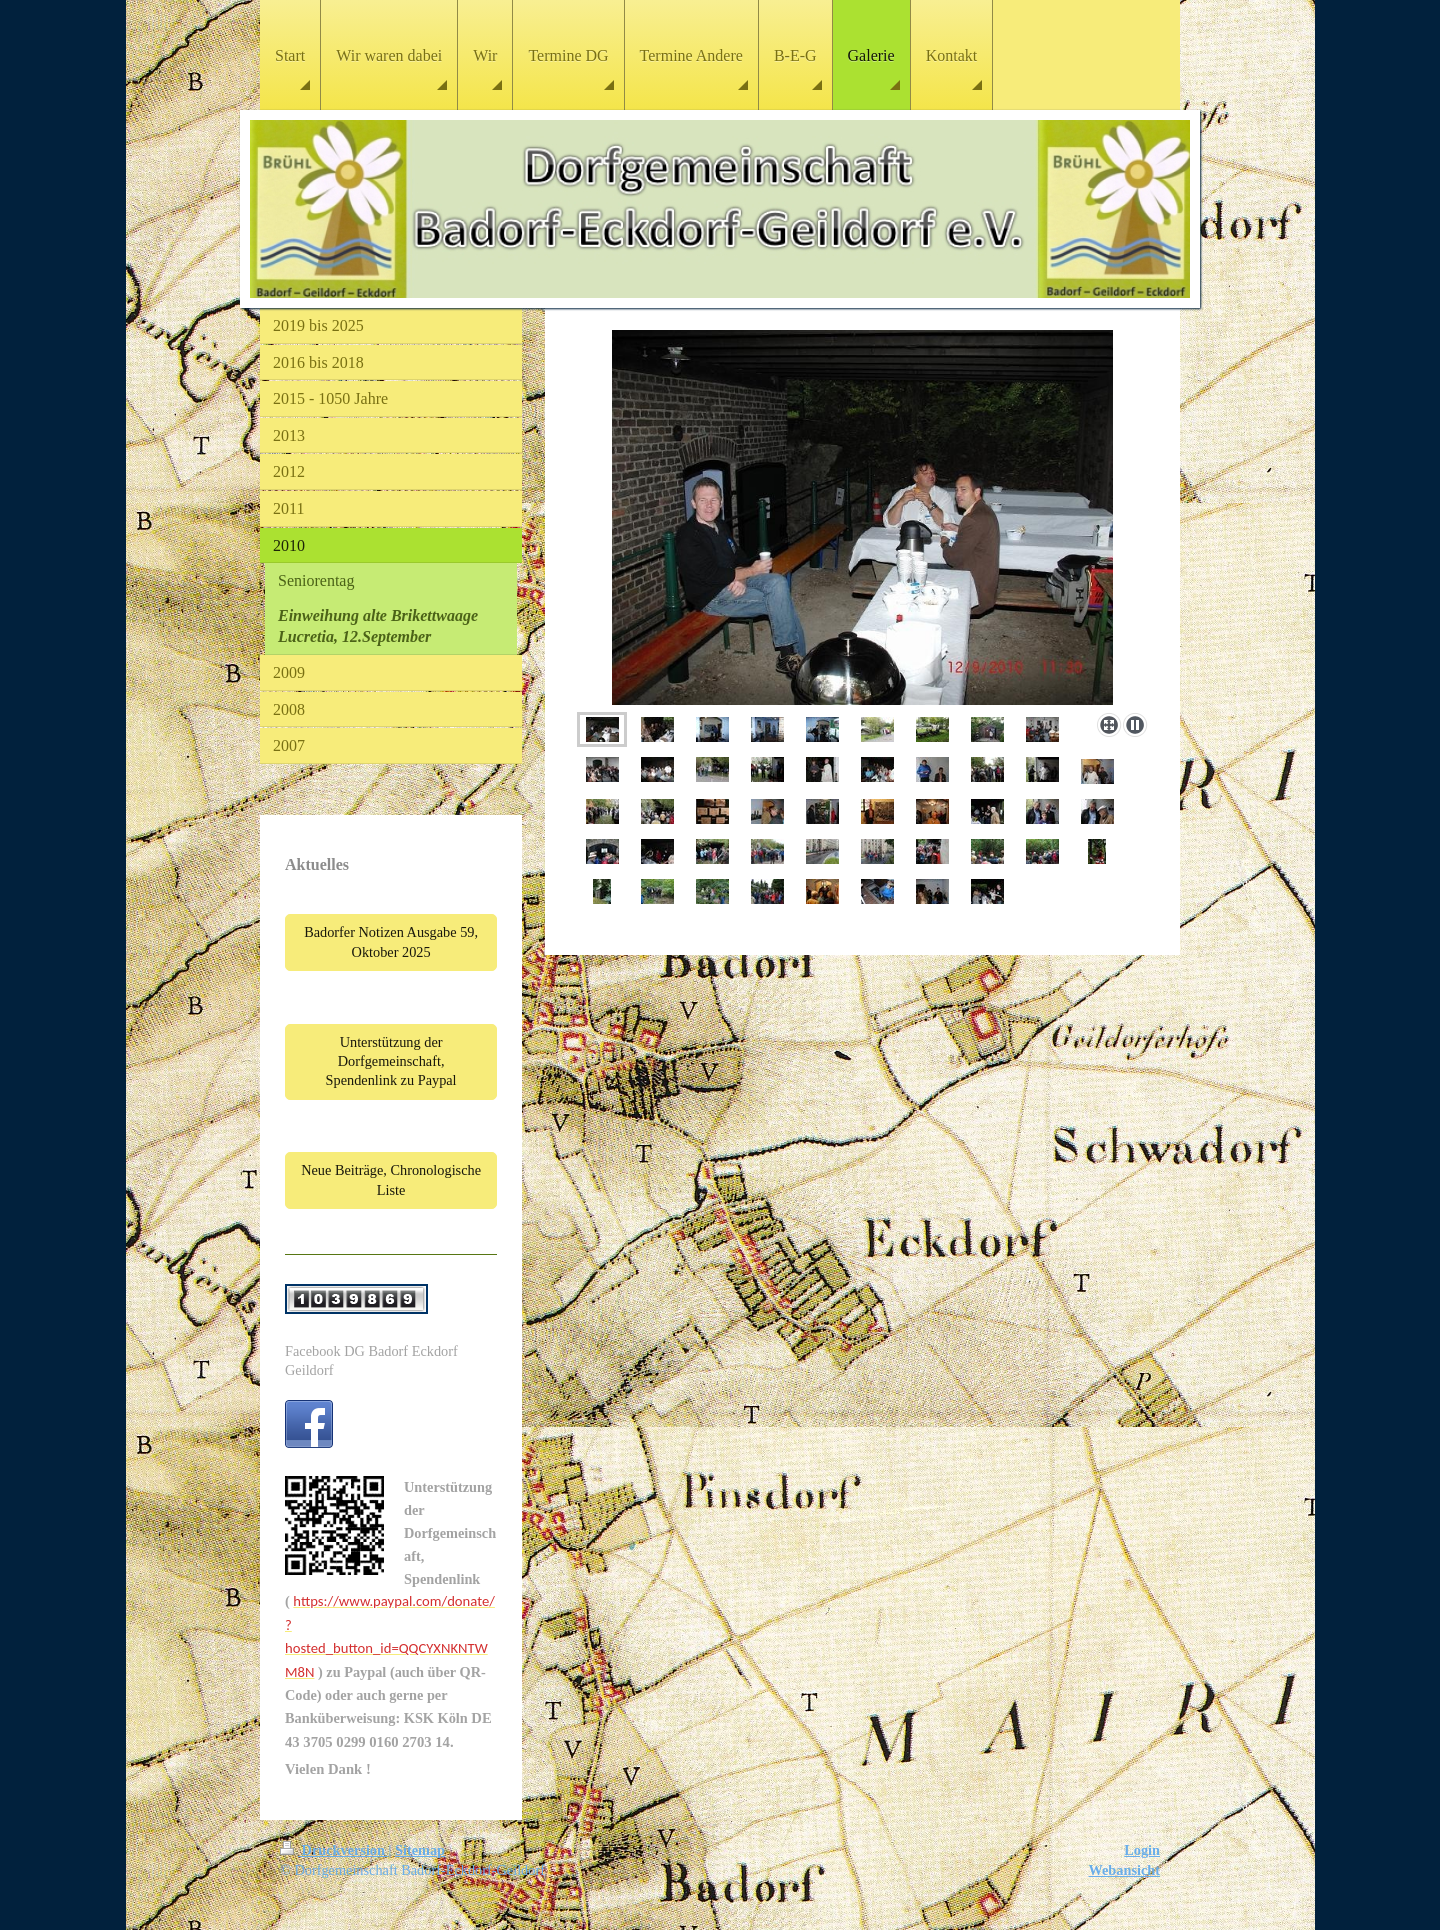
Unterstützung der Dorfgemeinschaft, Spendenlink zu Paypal (391, 1061)
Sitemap (420, 1850)
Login (1142, 1850)
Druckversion (334, 1850)
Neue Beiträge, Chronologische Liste (391, 1179)
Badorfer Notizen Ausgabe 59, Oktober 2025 (391, 941)
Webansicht (1125, 1870)
